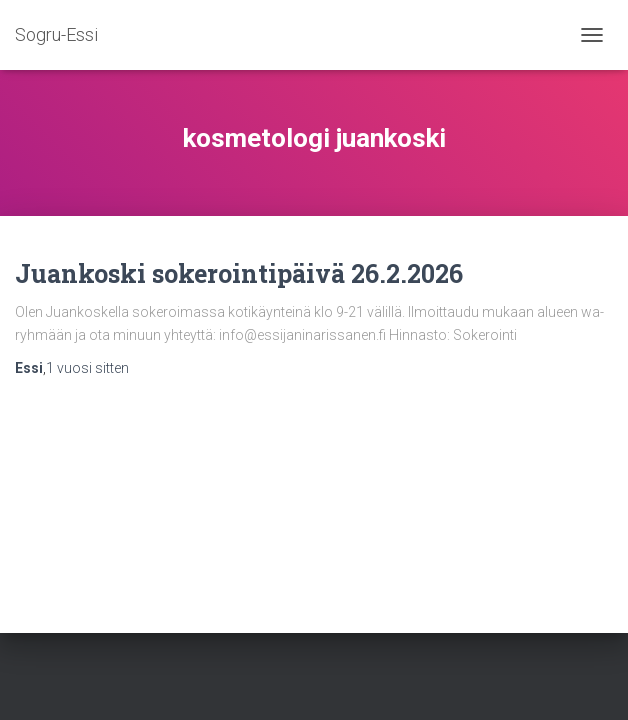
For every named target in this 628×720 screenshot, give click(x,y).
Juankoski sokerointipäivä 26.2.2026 (239, 273)
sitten (87, 368)
